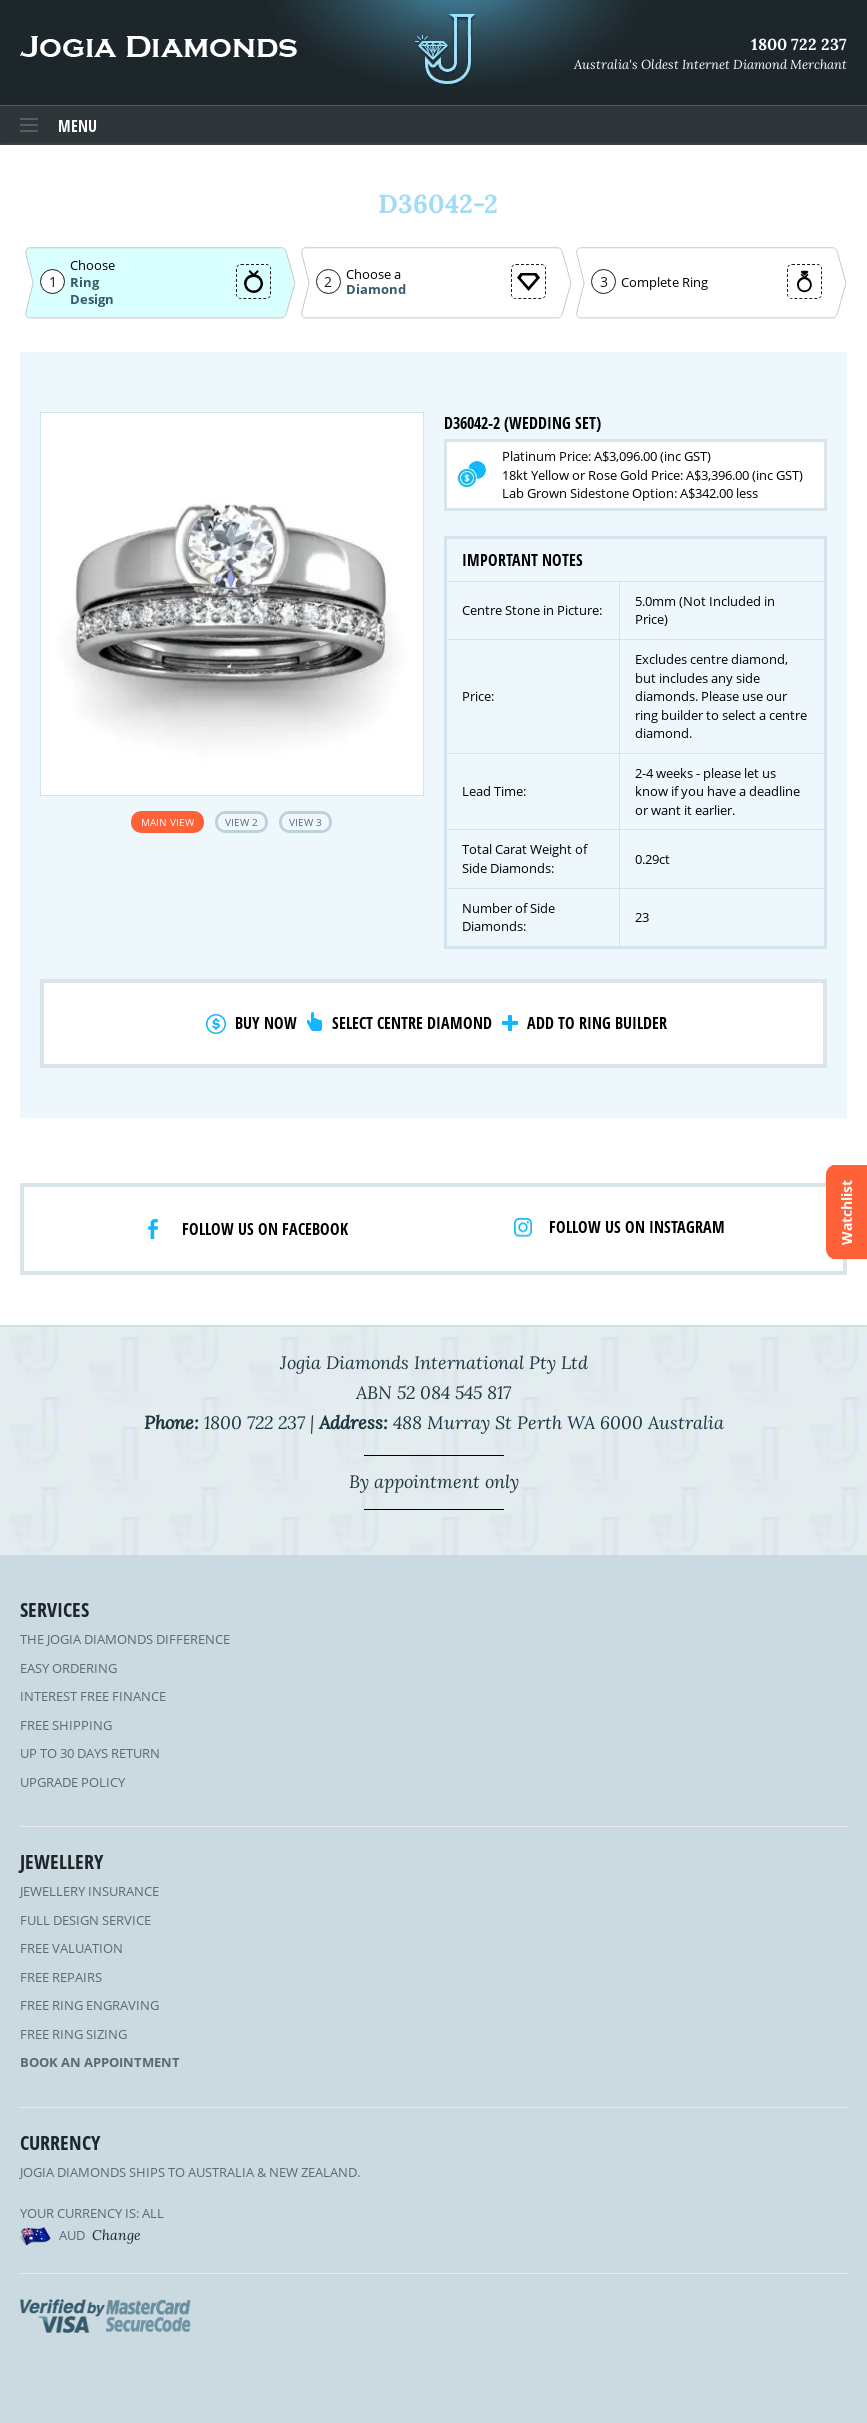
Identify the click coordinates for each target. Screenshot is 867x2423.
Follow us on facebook (265, 1229)
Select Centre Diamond (412, 1023)
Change (116, 2235)
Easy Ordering (68, 1668)
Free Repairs (61, 1977)
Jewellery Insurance (89, 1891)
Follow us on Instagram (637, 1227)
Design (92, 299)
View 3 (305, 822)
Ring (84, 282)
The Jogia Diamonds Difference (125, 1639)
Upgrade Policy (72, 1782)
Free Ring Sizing (73, 2034)
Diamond (376, 289)
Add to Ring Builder (597, 1023)
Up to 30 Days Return (90, 1753)
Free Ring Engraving (89, 2005)
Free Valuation (71, 1948)
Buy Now (266, 1023)
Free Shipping (66, 1725)
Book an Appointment (100, 2062)
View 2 (241, 822)
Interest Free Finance (93, 1696)
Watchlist (846, 1211)
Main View (167, 822)
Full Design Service (85, 1920)
